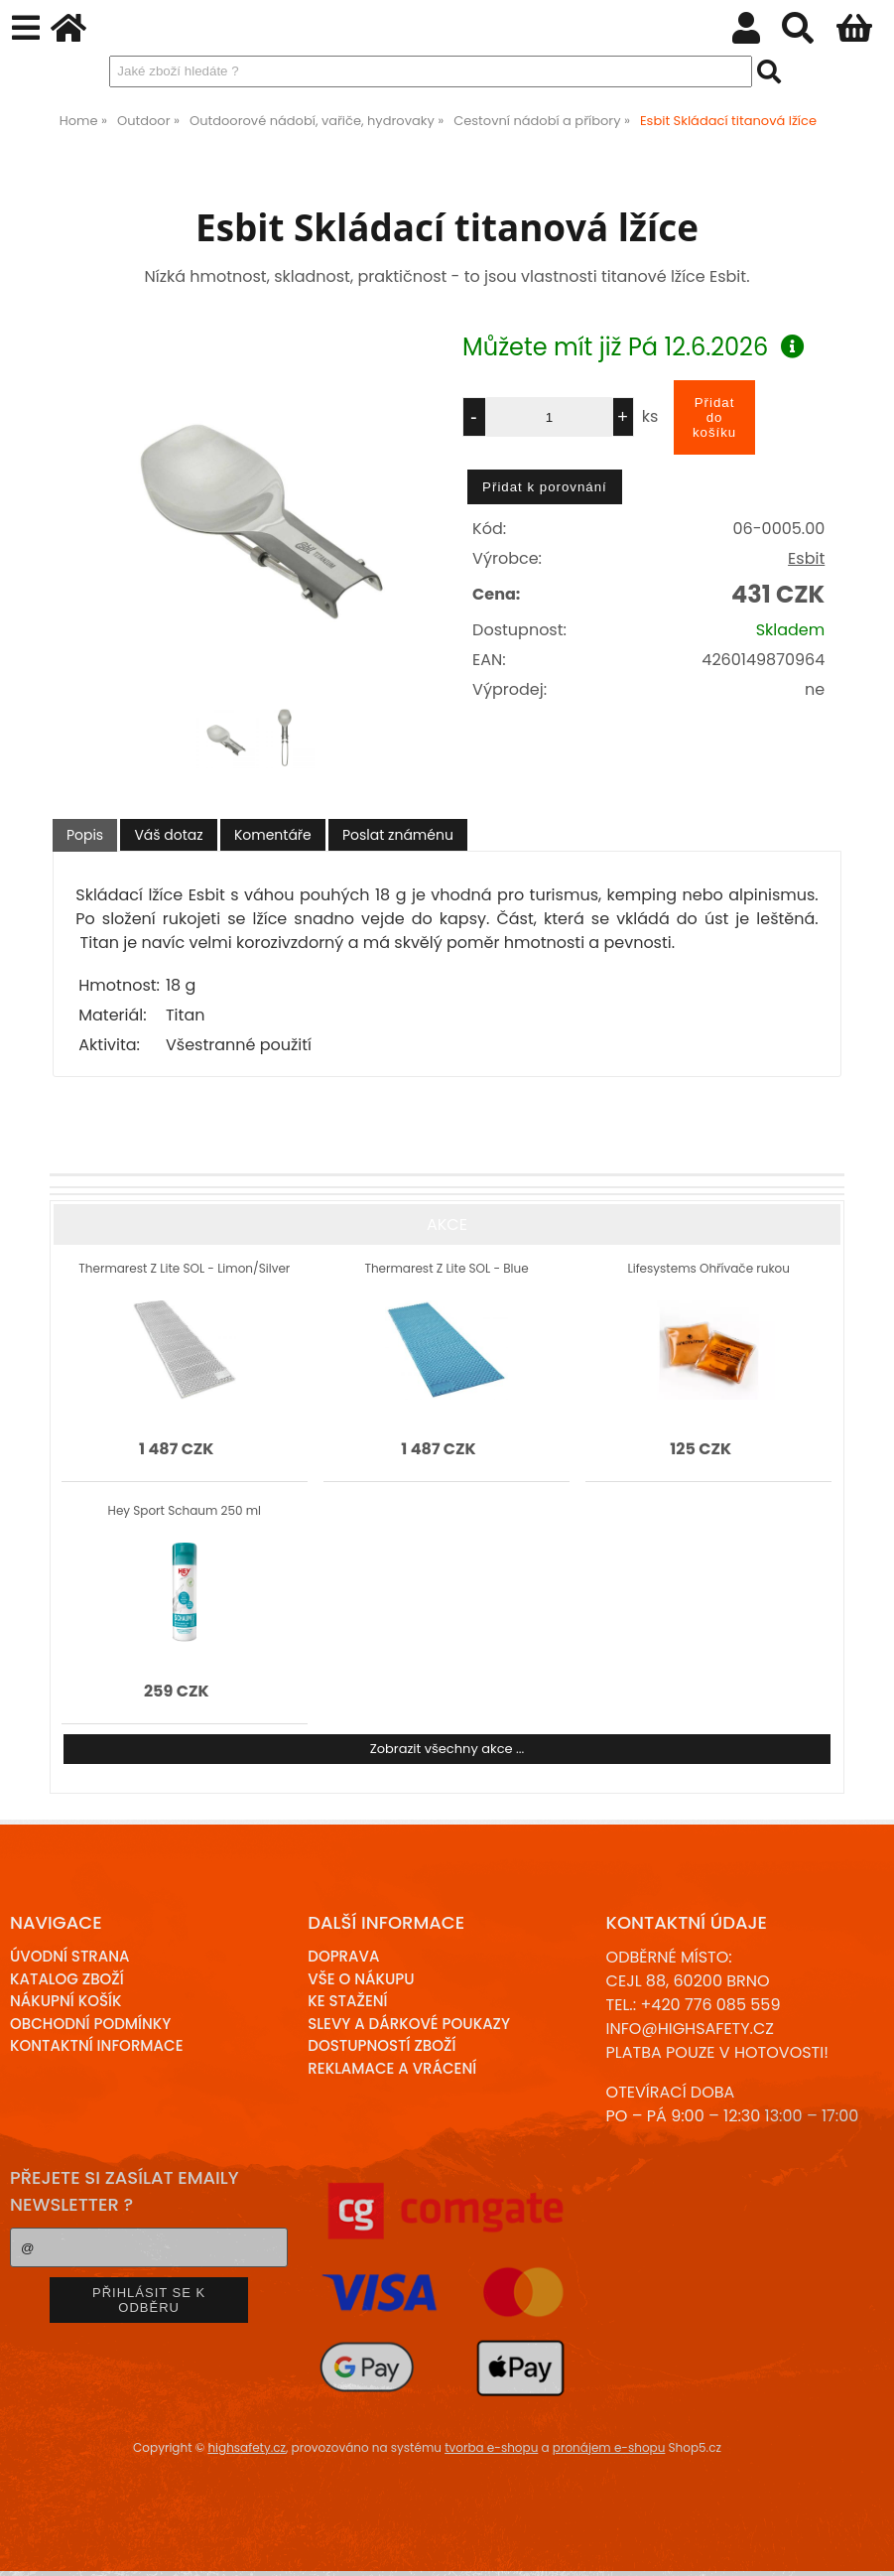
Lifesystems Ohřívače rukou (709, 1268)
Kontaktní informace (97, 2045)
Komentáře (273, 835)
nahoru (864, 2546)
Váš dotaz (168, 835)
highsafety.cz (246, 2447)
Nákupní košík (66, 2000)
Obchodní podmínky (90, 2023)
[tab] (85, 835)
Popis (84, 835)
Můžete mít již (633, 347)
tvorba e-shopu (491, 2447)
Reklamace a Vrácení (392, 2068)
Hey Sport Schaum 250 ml (184, 1510)
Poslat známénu (397, 835)
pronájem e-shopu (609, 2447)
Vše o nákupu (361, 1978)
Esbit (806, 558)
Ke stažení (347, 2000)
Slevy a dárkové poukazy (409, 2023)
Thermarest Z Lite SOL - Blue (446, 1268)
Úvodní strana (70, 1956)
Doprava (343, 1956)
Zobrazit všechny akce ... (447, 1748)
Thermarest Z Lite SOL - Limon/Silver (184, 1268)
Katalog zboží (67, 1978)
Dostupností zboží (381, 2045)
